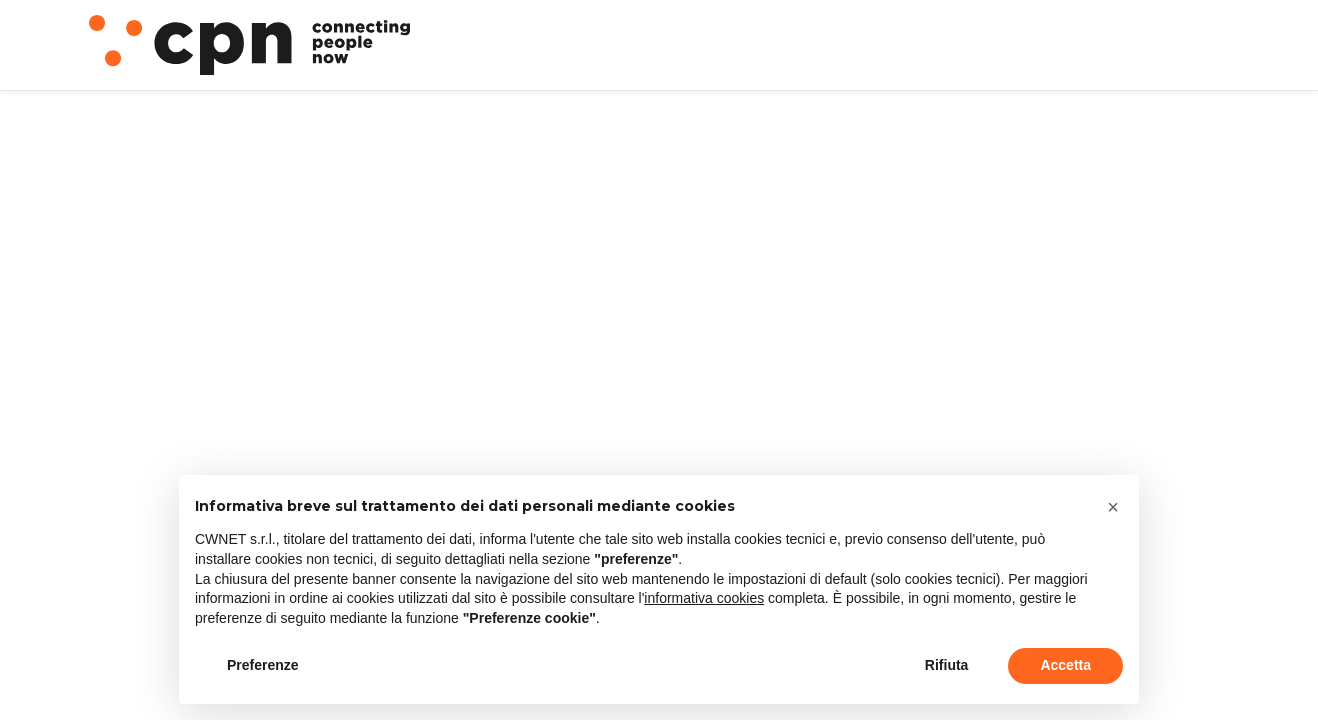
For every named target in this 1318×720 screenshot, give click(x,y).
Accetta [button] (1065, 665)
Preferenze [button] (263, 665)
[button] (1113, 507)
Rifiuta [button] (947, 665)
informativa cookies (704, 598)
